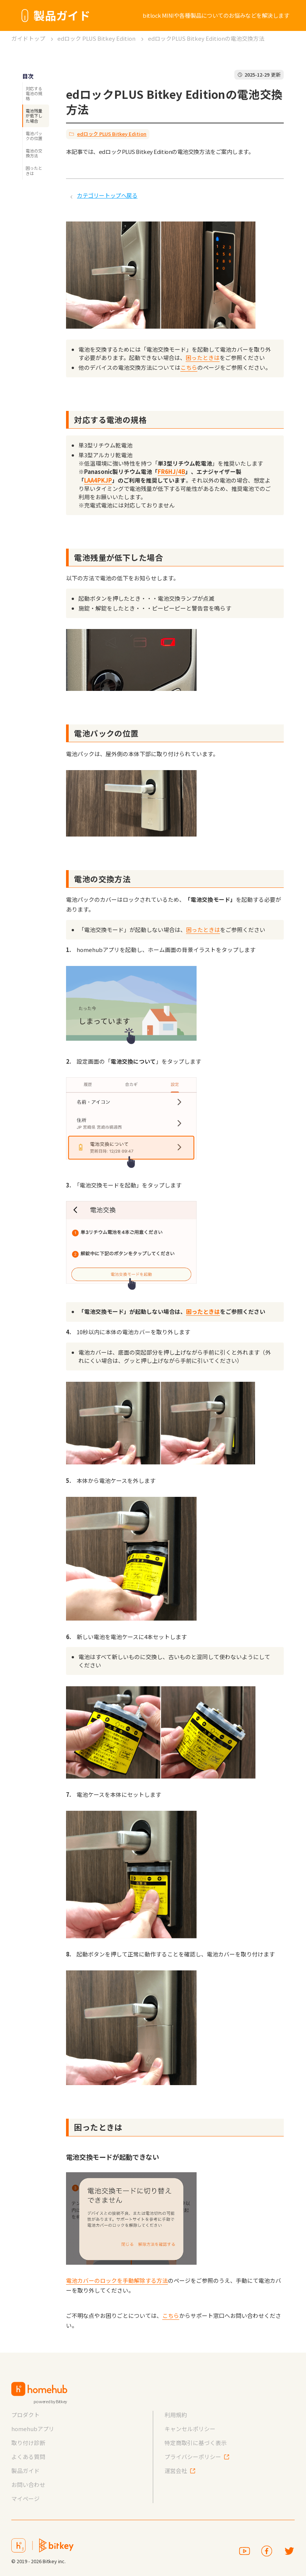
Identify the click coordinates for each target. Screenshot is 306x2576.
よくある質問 (28, 2457)
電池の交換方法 (34, 153)
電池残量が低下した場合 (34, 115)
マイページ (25, 2498)
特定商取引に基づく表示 (196, 2443)
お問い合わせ (28, 2484)
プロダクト (25, 2415)
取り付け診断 (28, 2443)
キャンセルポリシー (190, 2429)
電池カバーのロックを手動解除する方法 (117, 2280)
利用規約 (176, 2415)
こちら (188, 367)
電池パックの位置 (34, 135)
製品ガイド (25, 2470)
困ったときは (34, 170)
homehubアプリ (32, 2429)
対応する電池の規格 (34, 93)
